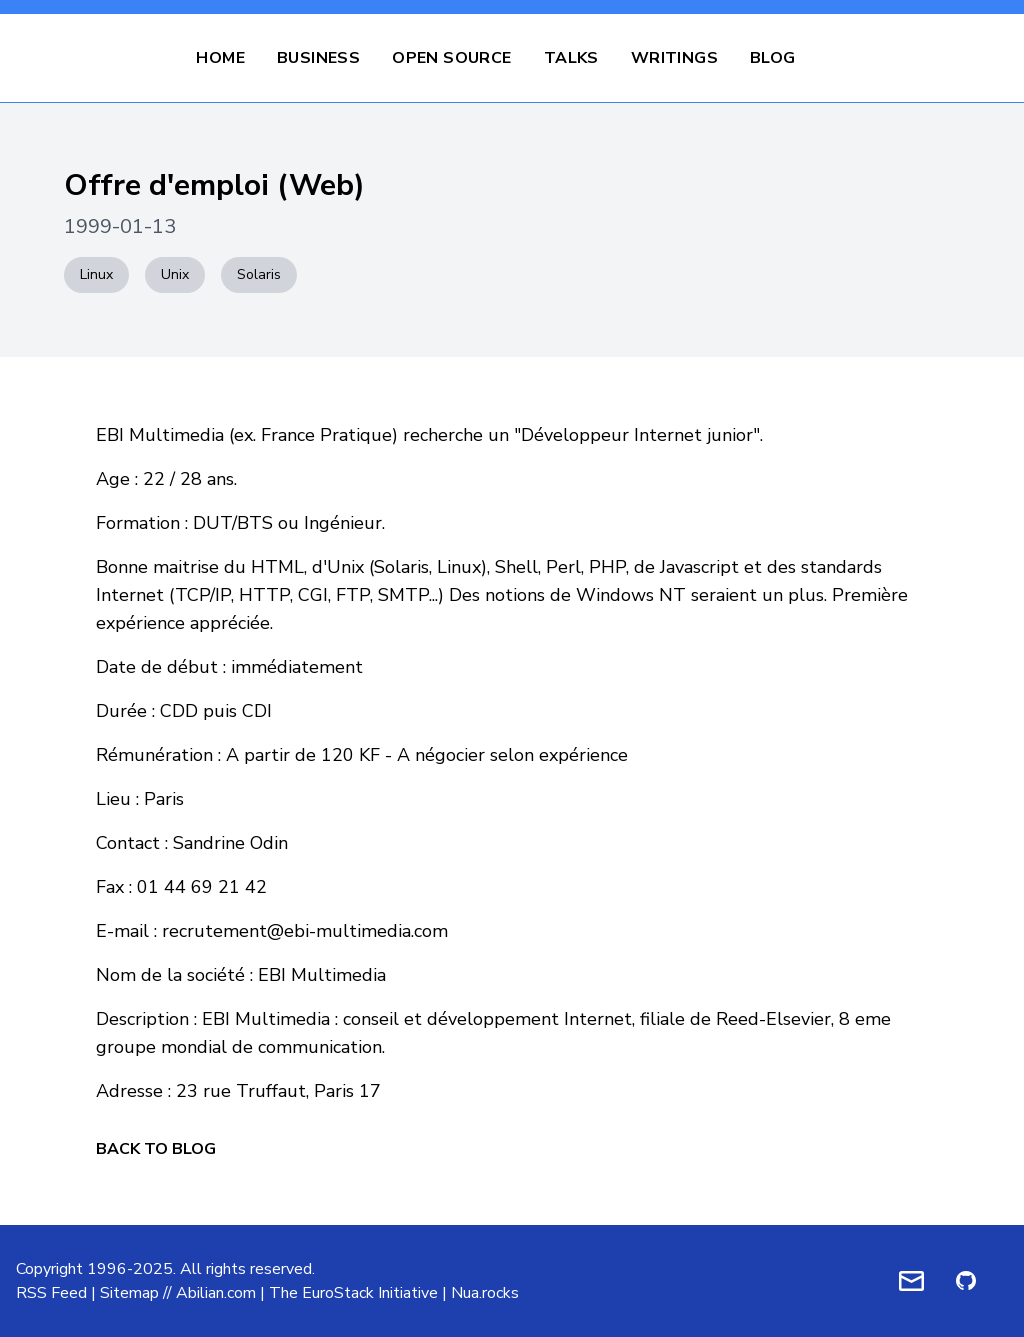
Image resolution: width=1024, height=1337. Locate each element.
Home (220, 58)
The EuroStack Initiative (353, 1293)
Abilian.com (216, 1293)
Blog (773, 58)
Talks (571, 58)
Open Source (451, 58)
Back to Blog (156, 1149)
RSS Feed (51, 1293)
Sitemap (129, 1293)
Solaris (259, 274)
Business (318, 58)
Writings (674, 58)
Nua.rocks (485, 1293)
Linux (96, 274)
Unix (175, 274)
